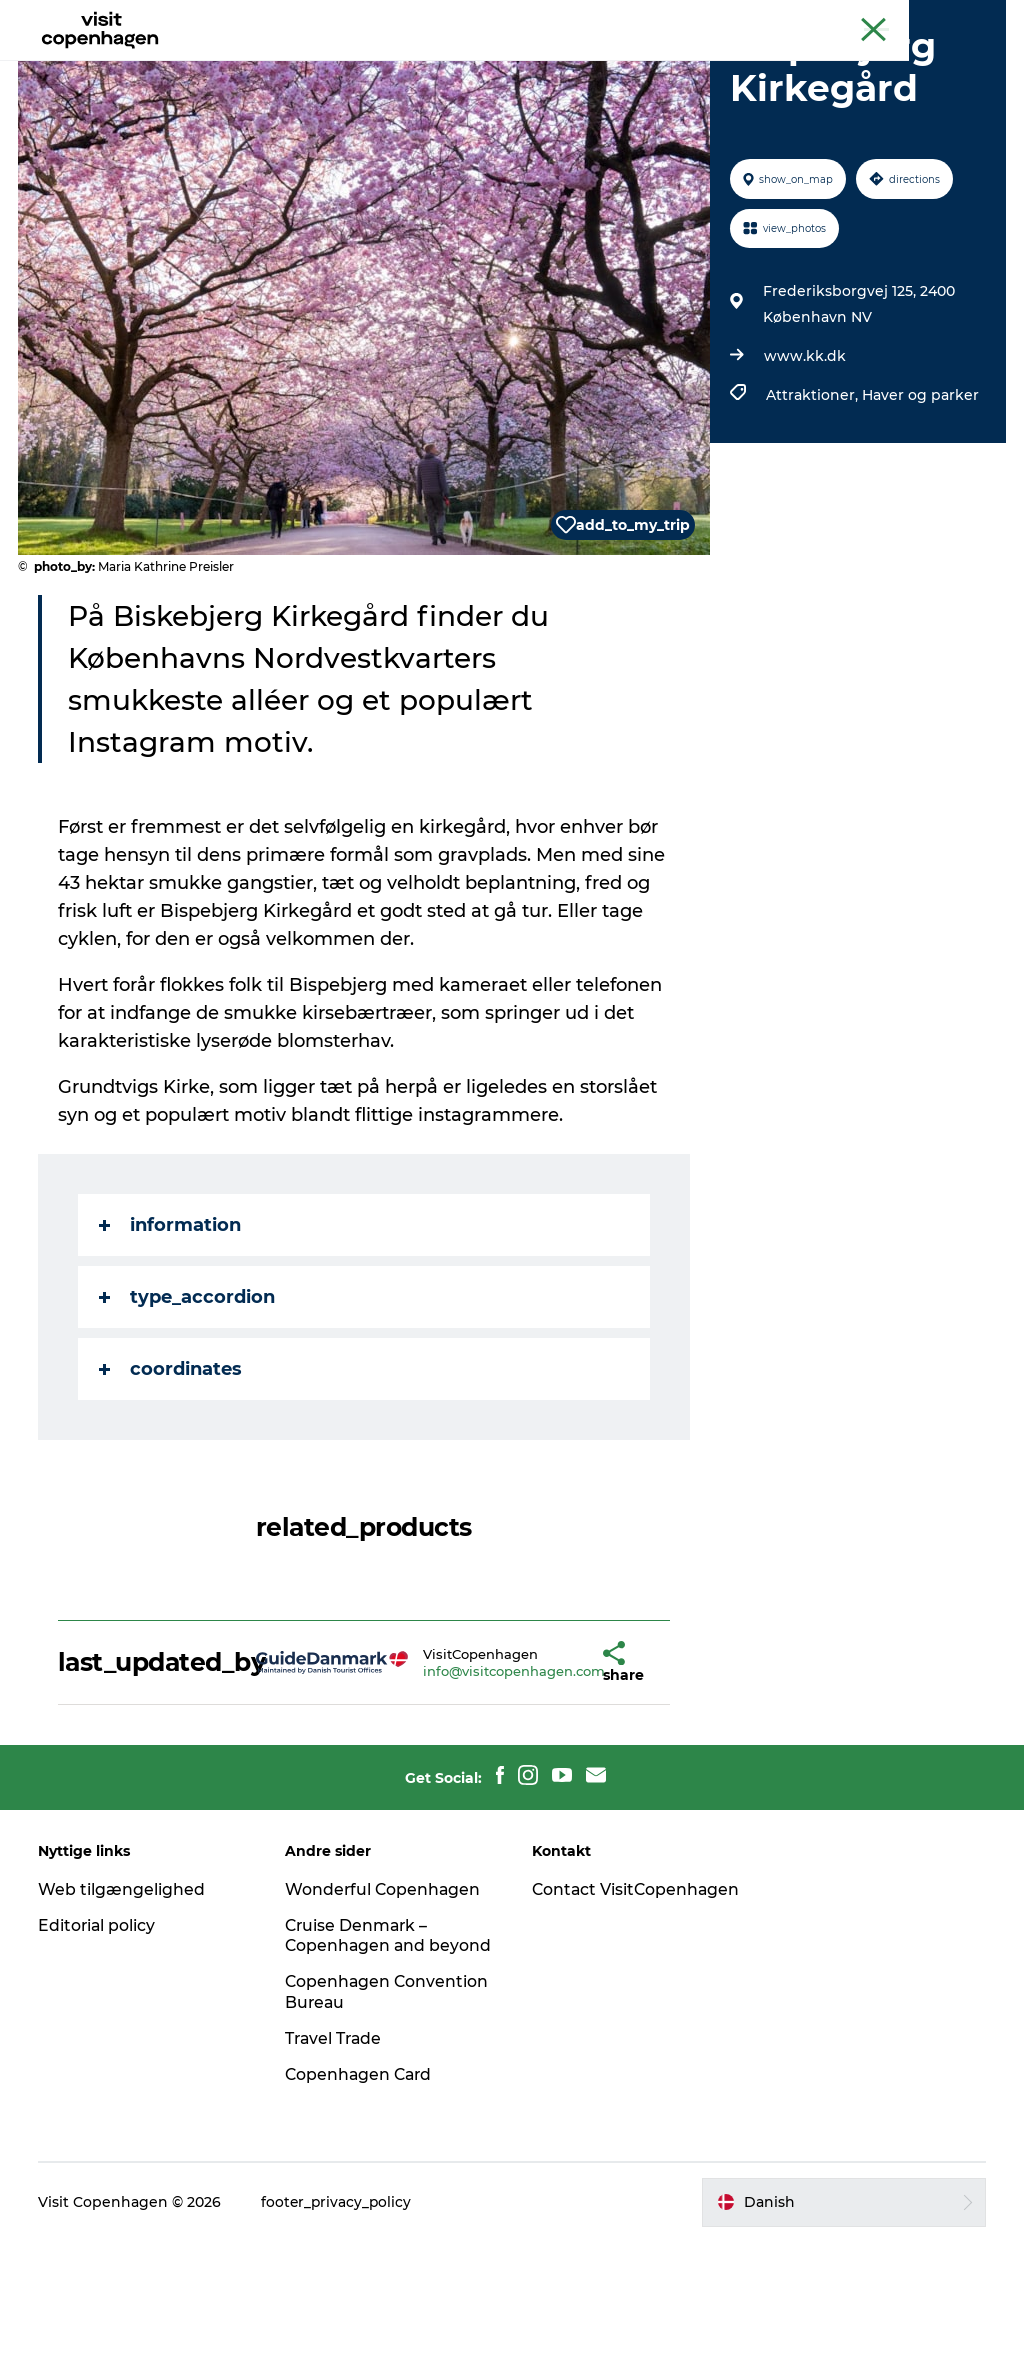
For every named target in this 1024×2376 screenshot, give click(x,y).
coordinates (172, 1483)
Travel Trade (336, 2172)
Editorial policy (99, 2038)
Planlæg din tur (685, 64)
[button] (560, 1776)
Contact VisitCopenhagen (602, 2013)
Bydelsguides (546, 64)
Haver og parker (919, 509)
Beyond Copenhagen (815, 19)
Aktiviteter (319, 64)
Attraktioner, (813, 509)
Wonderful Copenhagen (385, 2002)
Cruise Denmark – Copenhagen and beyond (359, 2059)
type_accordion (189, 1411)
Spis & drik (427, 64)
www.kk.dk (804, 470)
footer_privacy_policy (339, 2337)
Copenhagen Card (950, 19)
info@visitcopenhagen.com (485, 1784)
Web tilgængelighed (123, 2002)
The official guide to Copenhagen (635, 19)
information (172, 1339)
